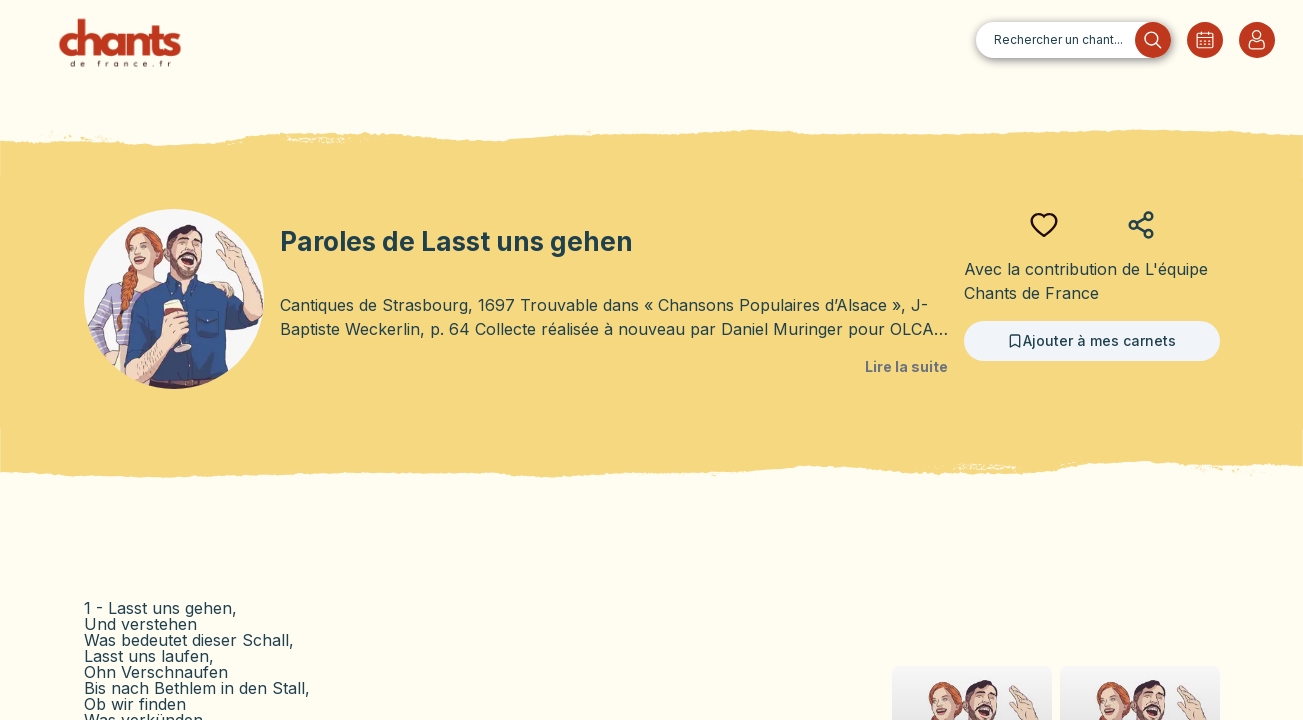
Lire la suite (906, 366)
